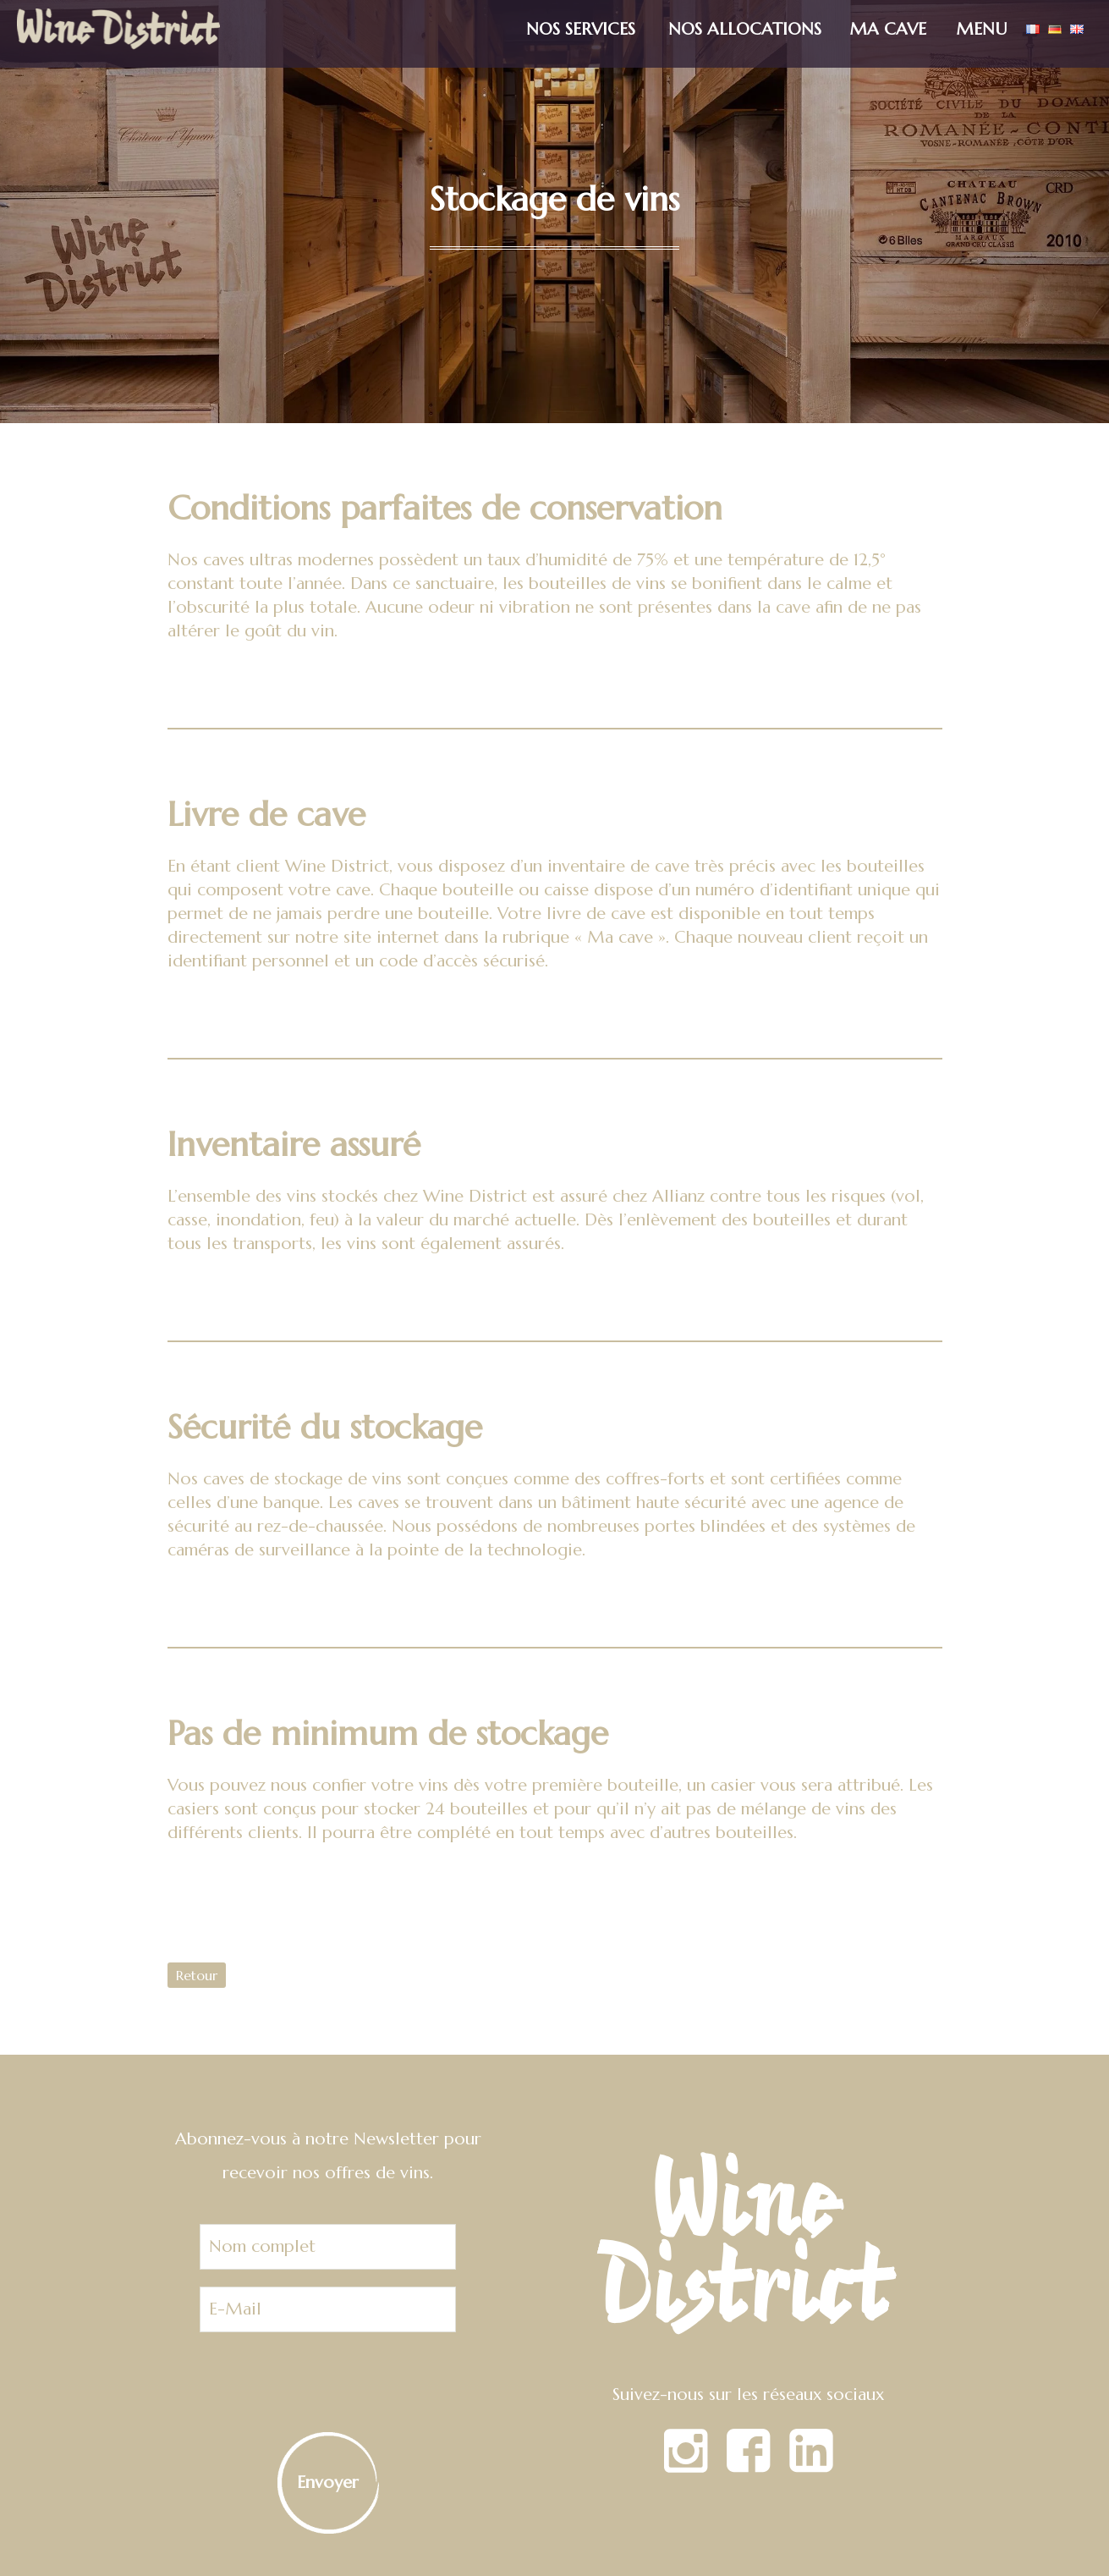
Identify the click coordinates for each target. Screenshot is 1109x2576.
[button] (986, 20)
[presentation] (328, 2382)
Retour (196, 1975)
